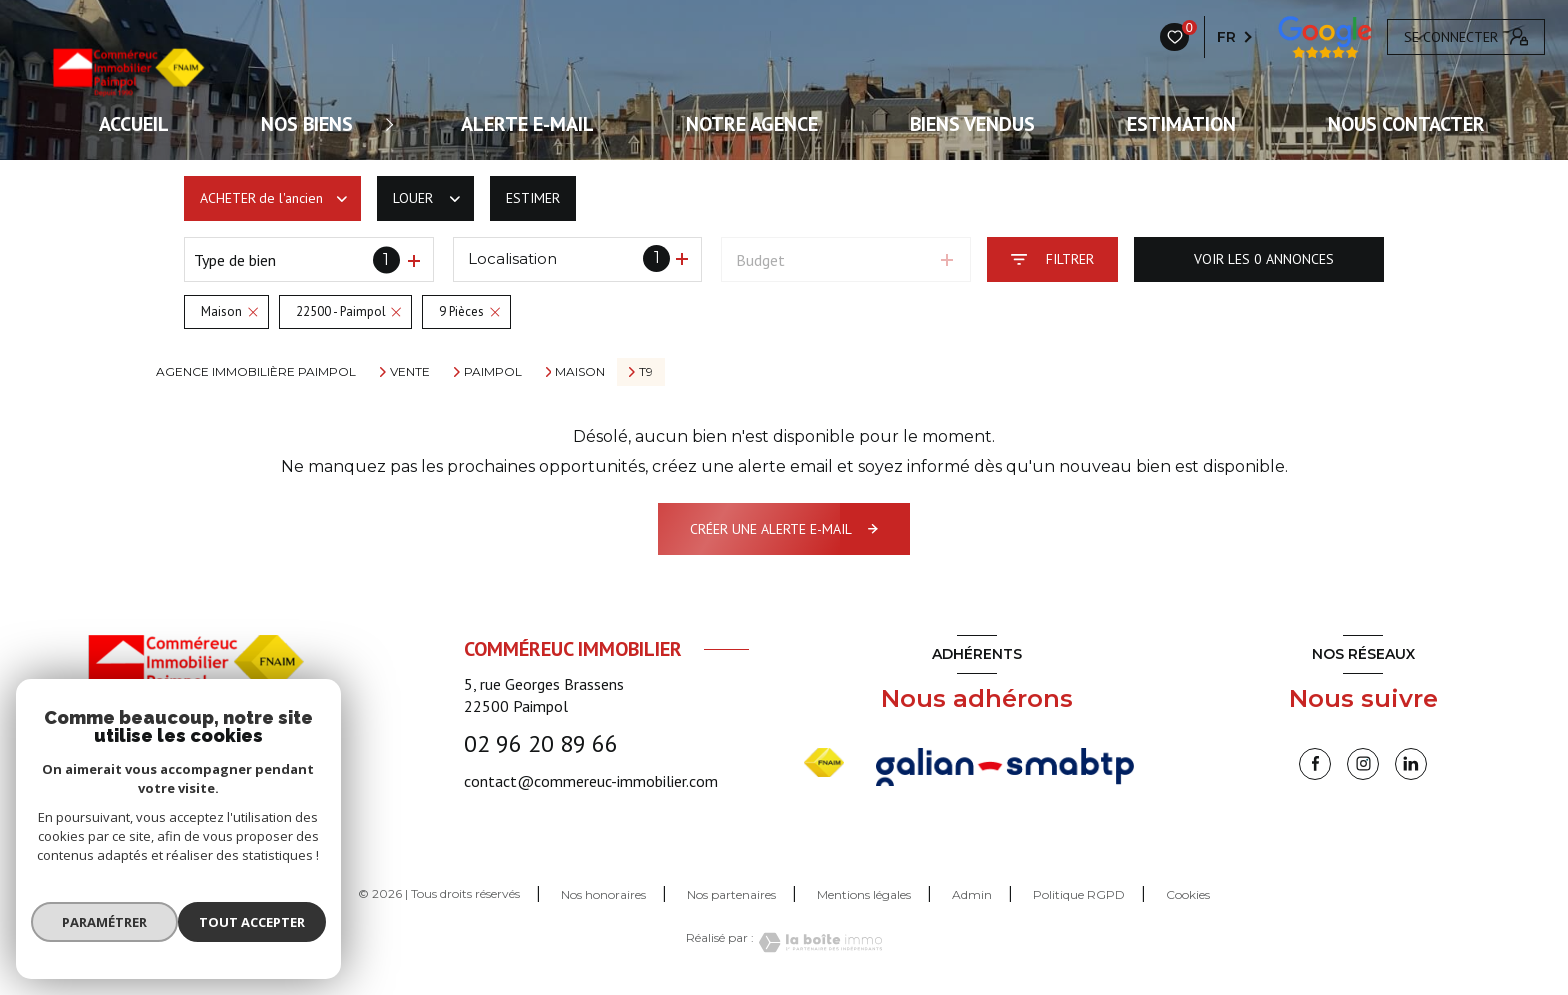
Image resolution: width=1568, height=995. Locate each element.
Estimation (1181, 124)
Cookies (1188, 895)
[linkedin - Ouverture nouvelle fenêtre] (1411, 764)
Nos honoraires (603, 894)
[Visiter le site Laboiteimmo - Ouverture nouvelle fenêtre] (818, 942)
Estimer (533, 198)
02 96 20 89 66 (541, 743)
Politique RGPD (1079, 894)
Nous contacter (1406, 124)
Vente (410, 372)
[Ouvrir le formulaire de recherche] (1052, 259)
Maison (580, 372)
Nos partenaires (731, 894)
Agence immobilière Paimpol (256, 371)
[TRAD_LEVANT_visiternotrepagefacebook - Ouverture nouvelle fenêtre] (1315, 764)
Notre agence (752, 124)
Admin (972, 894)
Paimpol (493, 372)
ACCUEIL (134, 124)
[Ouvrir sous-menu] (396, 124)
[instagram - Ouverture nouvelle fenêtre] (1363, 764)
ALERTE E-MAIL (527, 124)
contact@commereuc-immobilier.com (591, 781)
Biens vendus (972, 124)
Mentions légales (864, 894)
